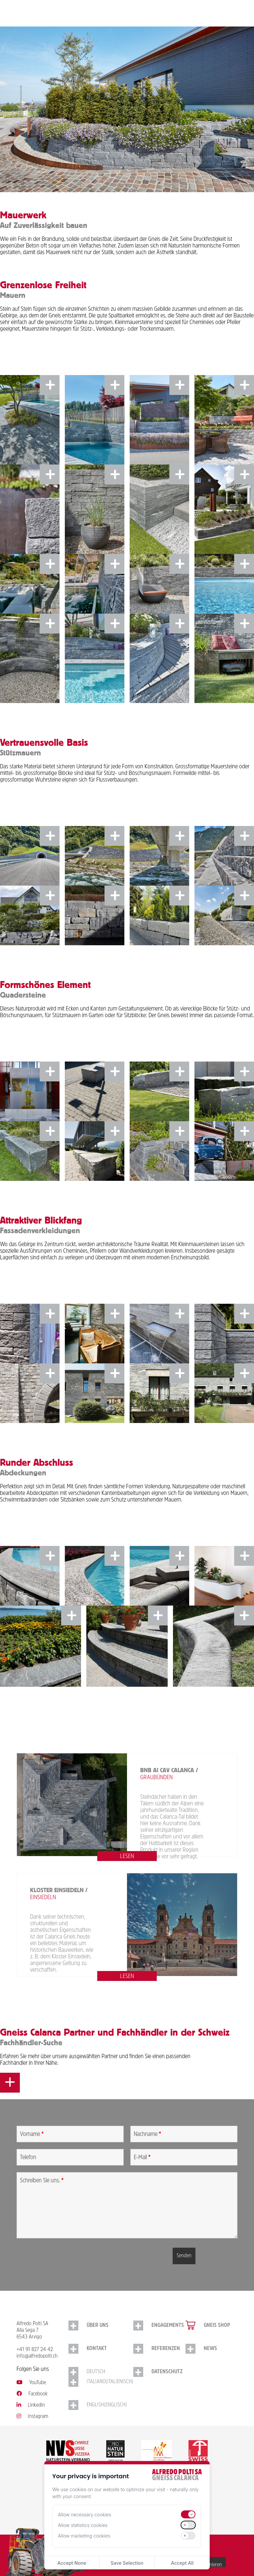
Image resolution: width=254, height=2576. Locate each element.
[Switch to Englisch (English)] (100, 2405)
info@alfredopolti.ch (37, 2356)
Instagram (32, 2416)
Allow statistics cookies (82, 2525)
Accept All (182, 2563)
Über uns (97, 2325)
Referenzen (165, 2348)
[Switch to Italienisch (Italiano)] (100, 2382)
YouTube (31, 2382)
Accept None (71, 2563)
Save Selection (127, 2563)
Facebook (32, 2394)
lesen (127, 1856)
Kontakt (97, 2348)
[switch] (188, 2514)
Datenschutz (167, 2372)
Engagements (167, 2325)
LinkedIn (31, 2405)
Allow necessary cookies (84, 2514)
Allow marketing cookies (84, 2536)
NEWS (210, 2348)
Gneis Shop (217, 2325)
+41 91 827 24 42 (35, 2349)
